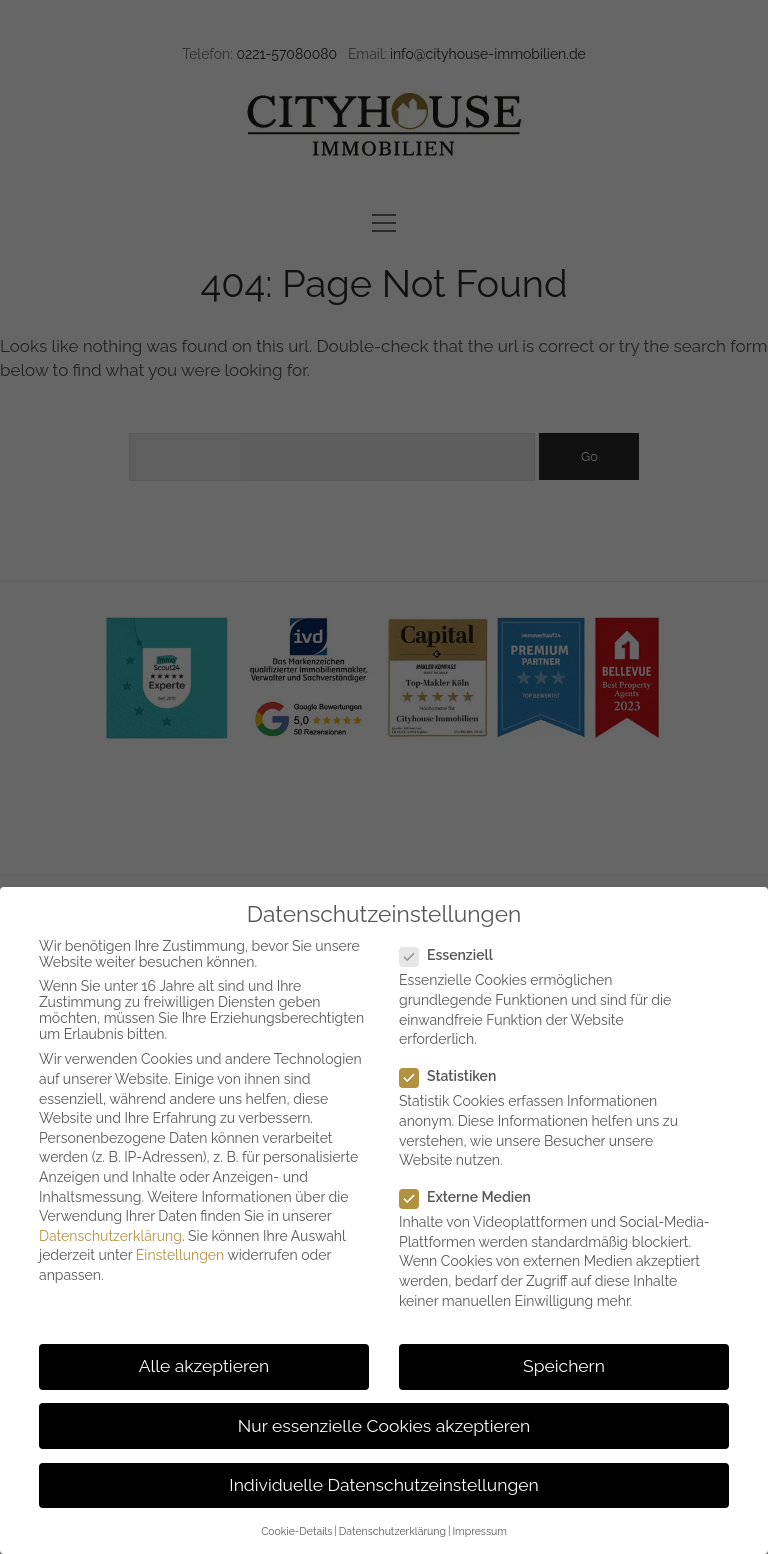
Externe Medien (473, 1197)
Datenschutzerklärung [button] (392, 1531)
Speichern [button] (564, 1366)
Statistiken (456, 1076)
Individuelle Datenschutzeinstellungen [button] (383, 1485)
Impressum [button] (479, 1531)
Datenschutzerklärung (110, 1236)
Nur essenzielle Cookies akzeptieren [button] (384, 1426)
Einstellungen (180, 1255)
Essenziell (454, 955)
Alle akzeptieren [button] (204, 1366)
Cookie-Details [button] (296, 1531)
